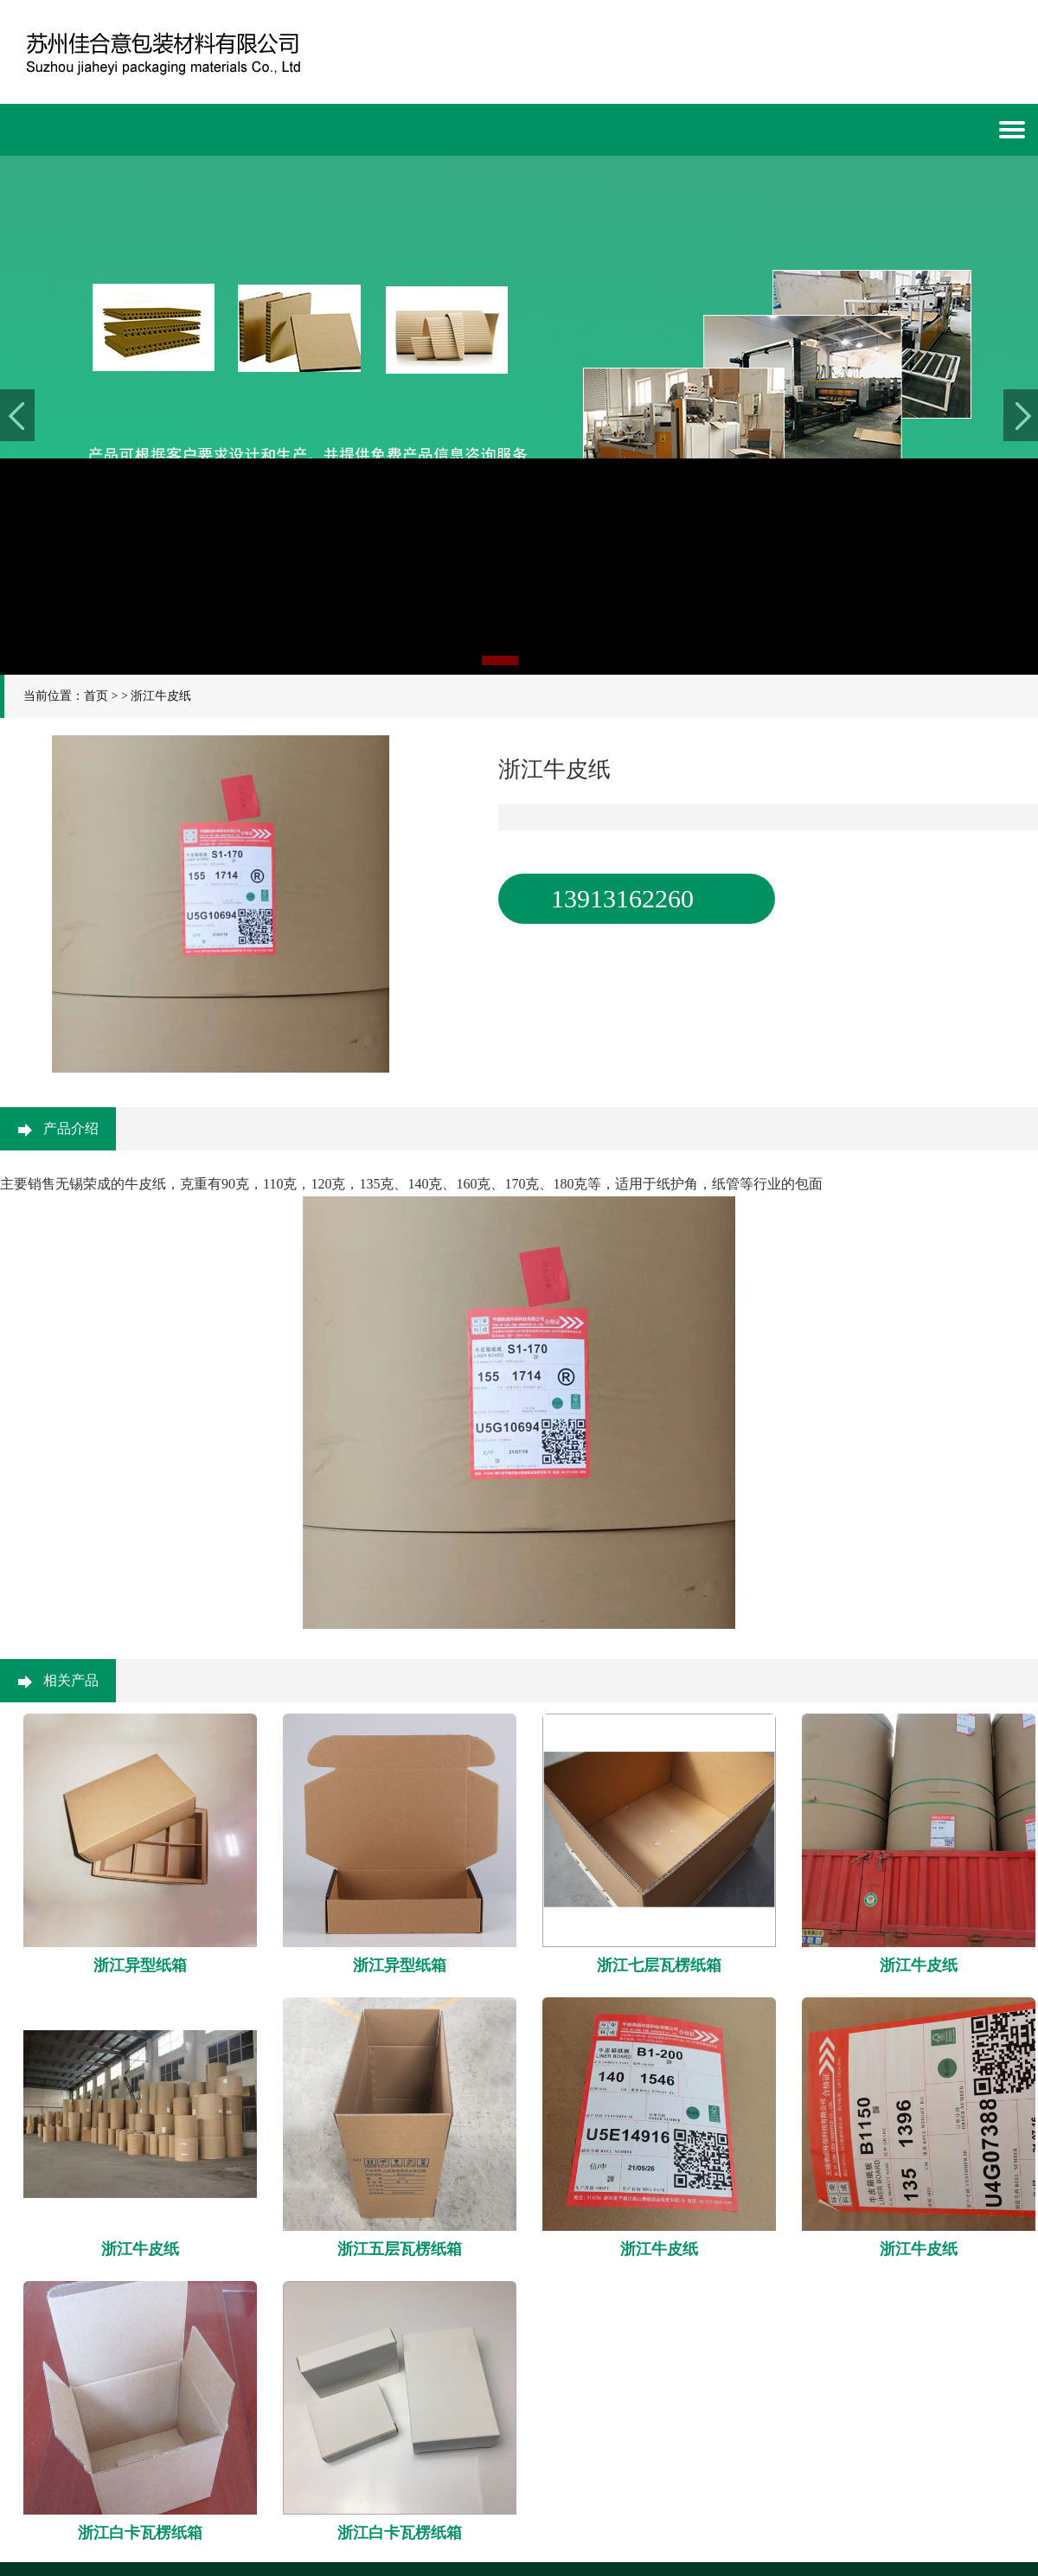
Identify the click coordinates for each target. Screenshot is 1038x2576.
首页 (96, 695)
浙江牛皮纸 (161, 695)
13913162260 (622, 898)
